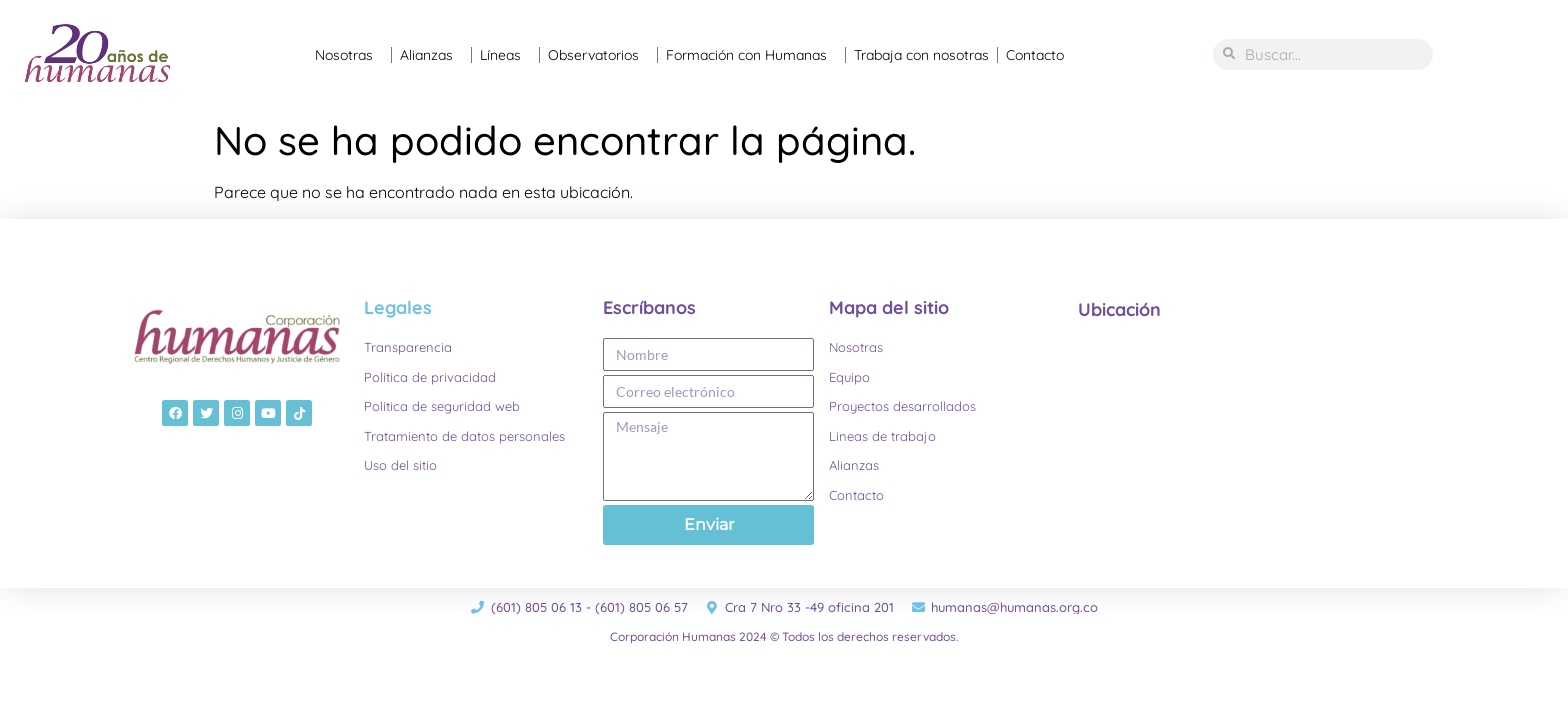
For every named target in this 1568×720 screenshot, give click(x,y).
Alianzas (431, 55)
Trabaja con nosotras (921, 55)
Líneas (505, 55)
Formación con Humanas (751, 55)
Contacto (1035, 55)
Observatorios (598, 55)
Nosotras (349, 55)
